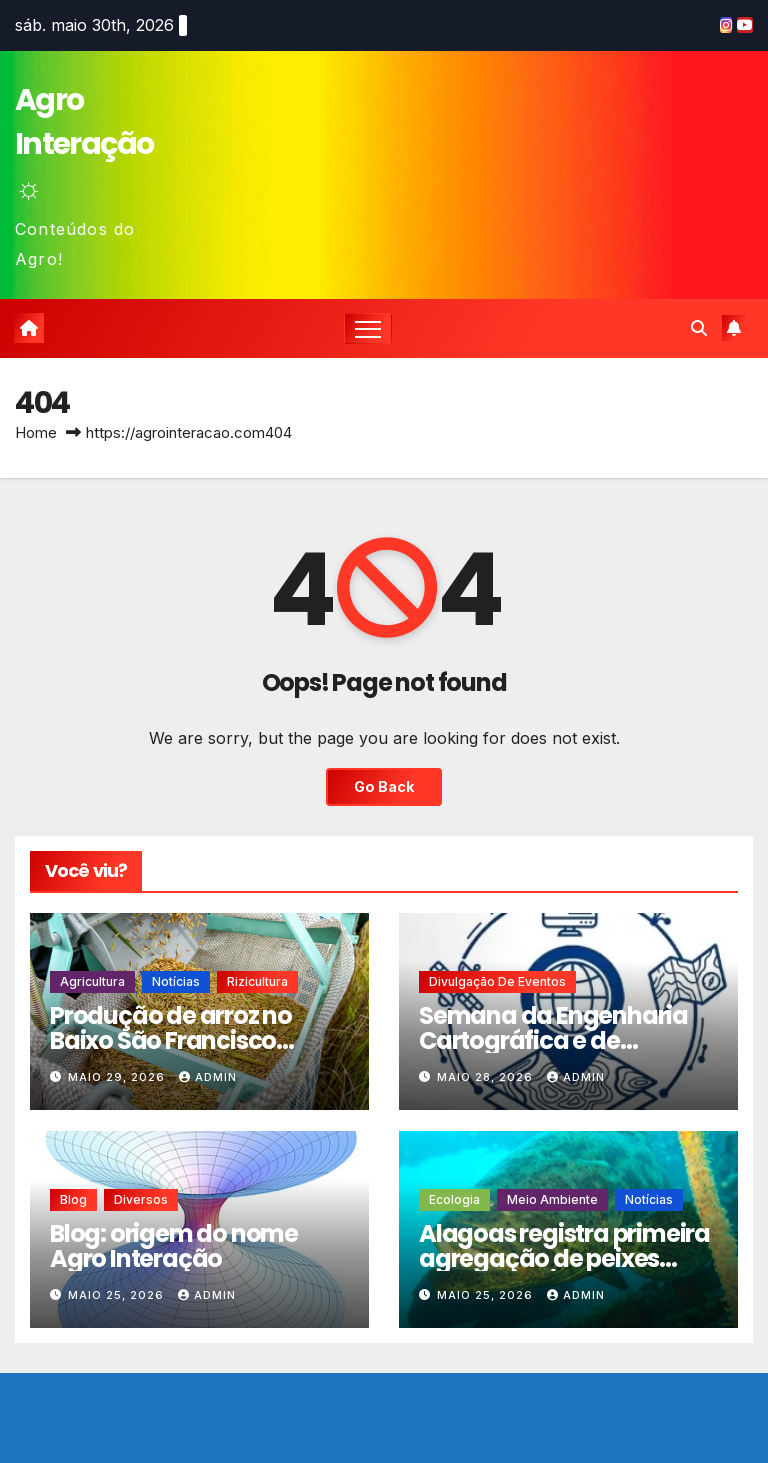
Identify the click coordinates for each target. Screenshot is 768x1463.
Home (36, 432)
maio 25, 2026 (118, 1295)
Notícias (176, 981)
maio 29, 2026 (118, 1077)
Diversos (141, 1199)
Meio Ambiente (552, 1199)
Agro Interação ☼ (84, 144)
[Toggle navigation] (368, 328)
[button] (699, 328)
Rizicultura (257, 981)
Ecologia (454, 1199)
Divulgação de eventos (497, 981)
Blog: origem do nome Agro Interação (174, 1246)
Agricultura (92, 981)
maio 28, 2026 (487, 1077)
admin (208, 1077)
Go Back (384, 786)
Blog (73, 1199)
